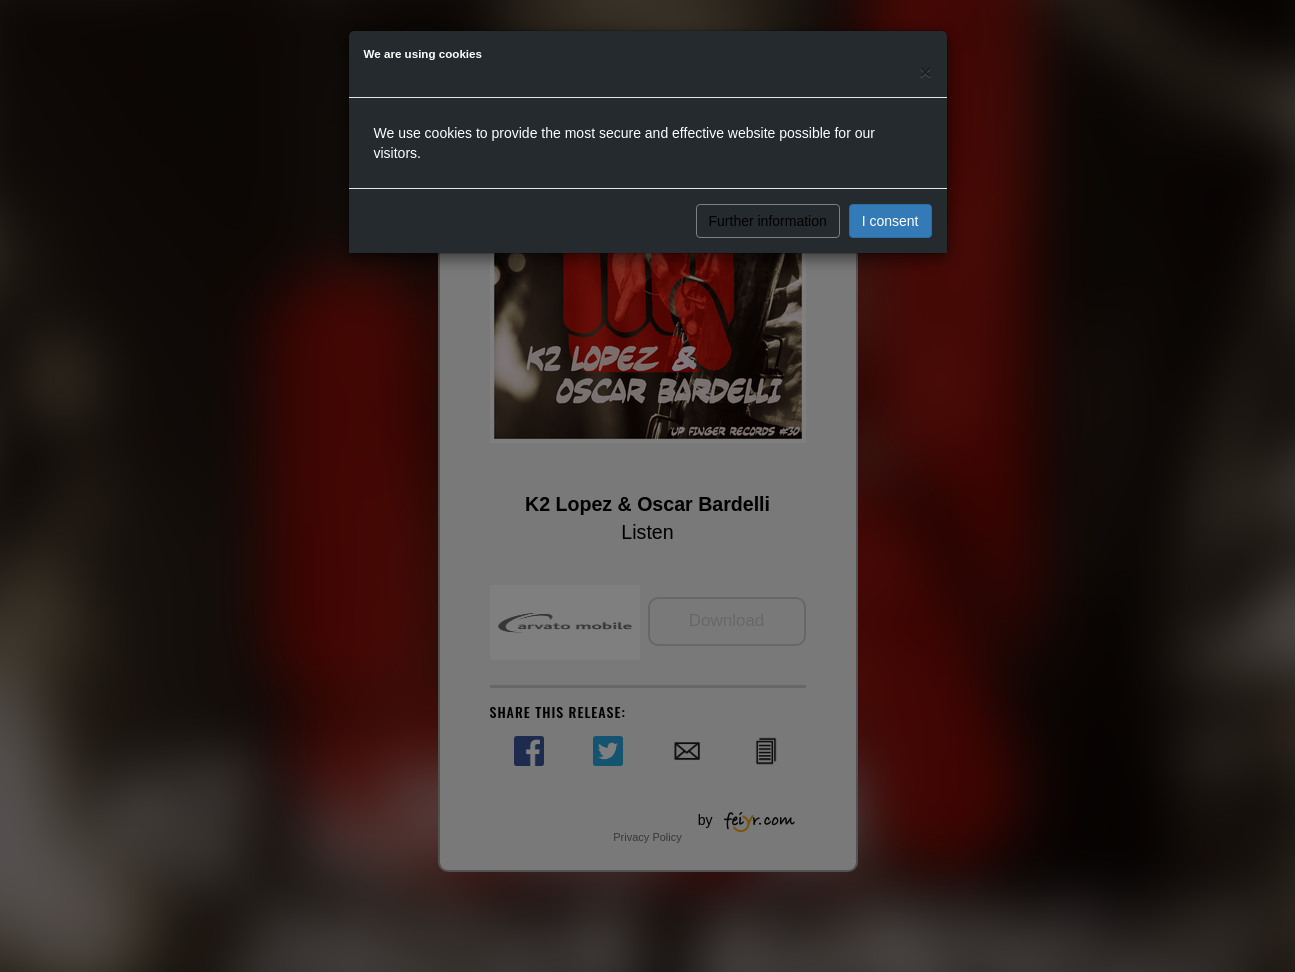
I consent (890, 221)
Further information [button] (768, 221)
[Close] (925, 71)
